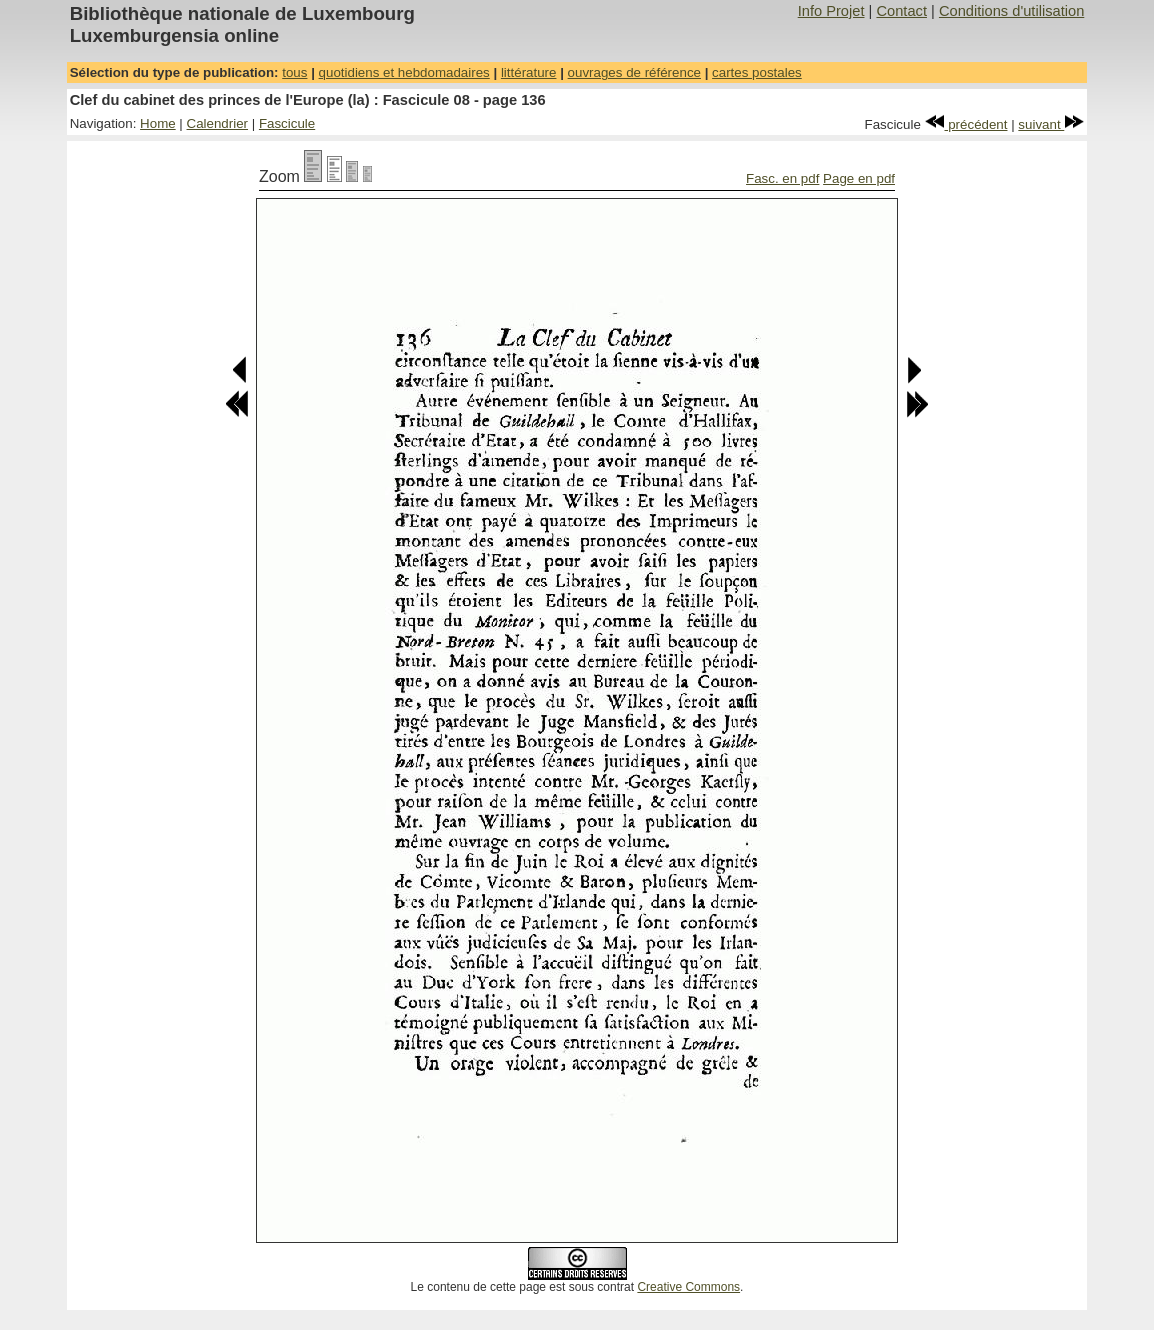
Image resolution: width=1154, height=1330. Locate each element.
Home (158, 123)
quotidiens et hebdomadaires (404, 72)
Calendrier (218, 123)
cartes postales (757, 72)
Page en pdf (859, 178)
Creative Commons (688, 1287)
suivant (1051, 124)
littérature (529, 72)
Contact (901, 11)
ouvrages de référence (634, 72)
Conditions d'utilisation (1011, 11)
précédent (966, 124)
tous (294, 72)
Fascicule (287, 123)
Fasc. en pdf (782, 178)
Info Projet (831, 11)
